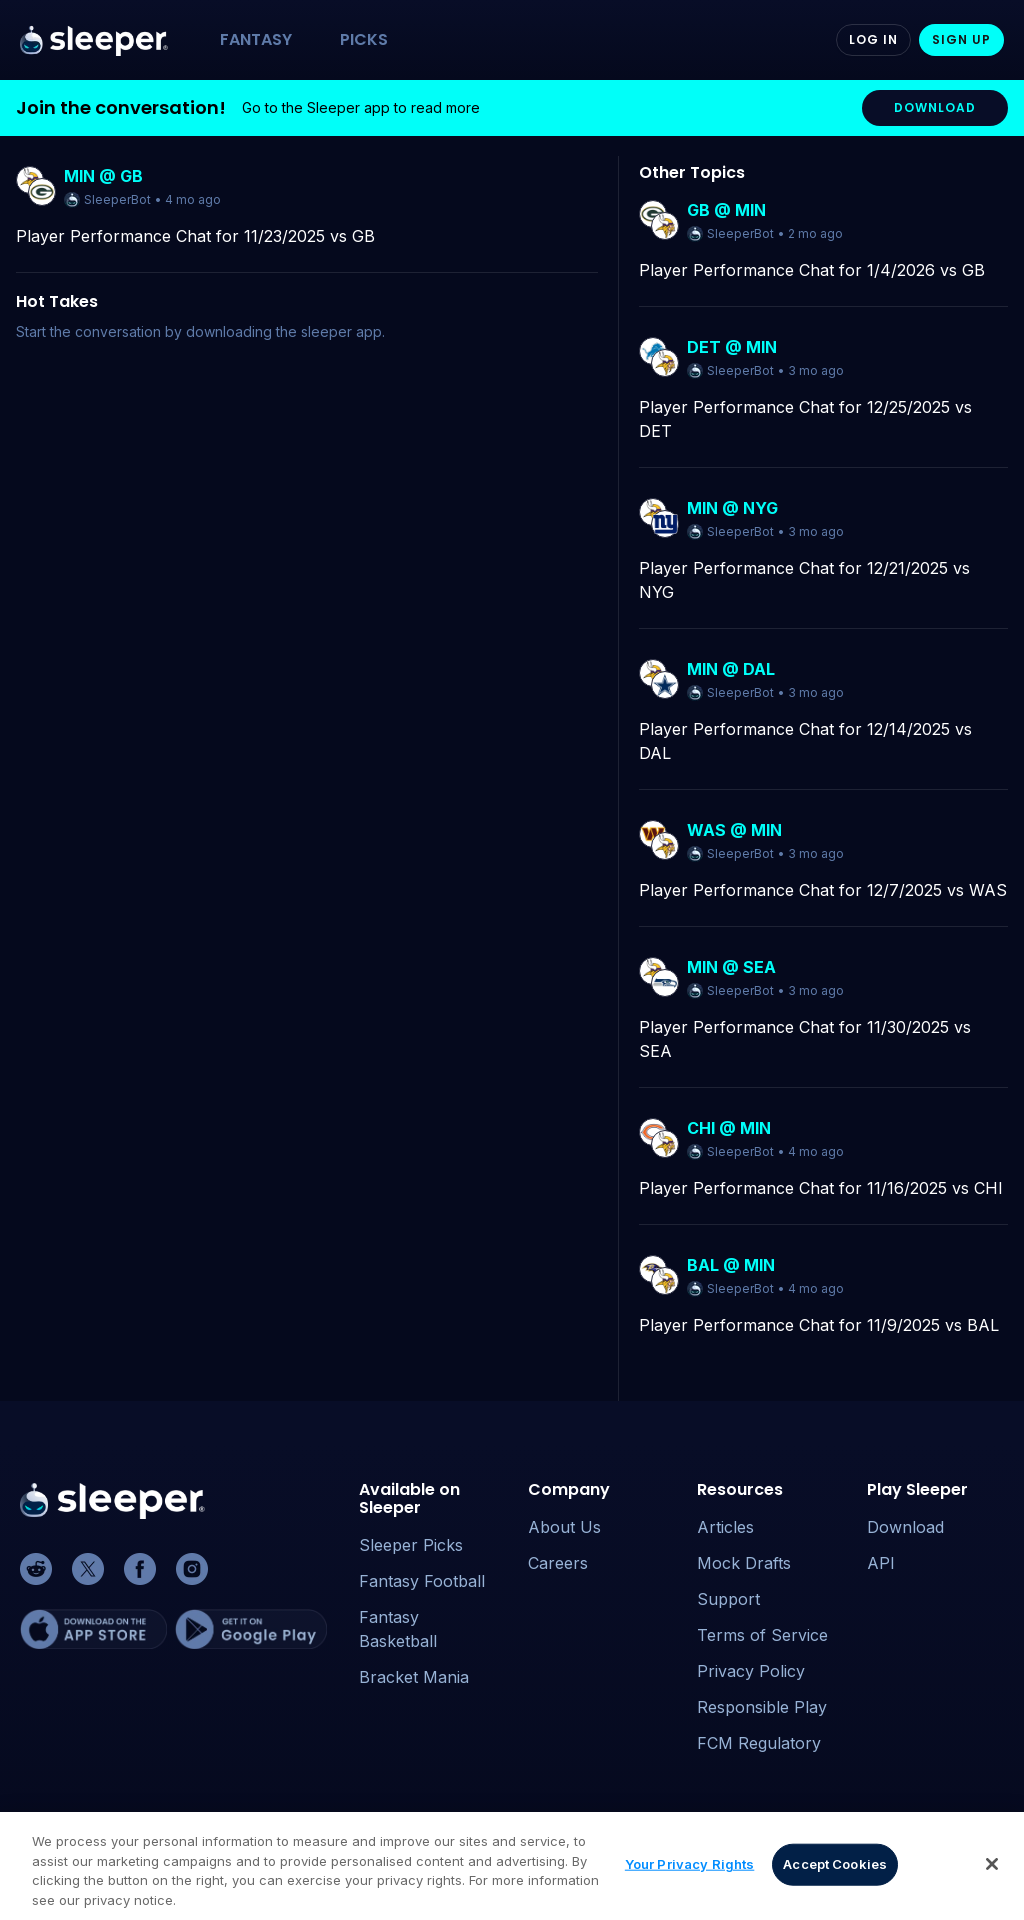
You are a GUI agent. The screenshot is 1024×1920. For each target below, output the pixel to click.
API (881, 1563)
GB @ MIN (726, 210)
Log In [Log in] (873, 39)
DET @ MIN (732, 347)
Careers (558, 1563)
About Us (564, 1527)
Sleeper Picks (411, 1545)
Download (905, 1527)
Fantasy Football (422, 1581)
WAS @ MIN (734, 830)
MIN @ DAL (731, 669)
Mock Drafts (744, 1563)
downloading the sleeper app (284, 331)
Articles (725, 1527)
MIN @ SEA (731, 967)
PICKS (364, 39)
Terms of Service (762, 1635)
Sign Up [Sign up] (961, 39)
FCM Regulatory (759, 1743)
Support (728, 1599)
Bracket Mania (414, 1677)
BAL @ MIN (731, 1265)
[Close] (992, 1876)
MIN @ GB (103, 176)
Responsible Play (762, 1707)
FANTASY (256, 39)
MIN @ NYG (732, 508)
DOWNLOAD (935, 107)
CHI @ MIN (729, 1128)
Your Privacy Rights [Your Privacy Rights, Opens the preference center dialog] (689, 1875)
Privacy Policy (751, 1671)
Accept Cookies (835, 1875)
